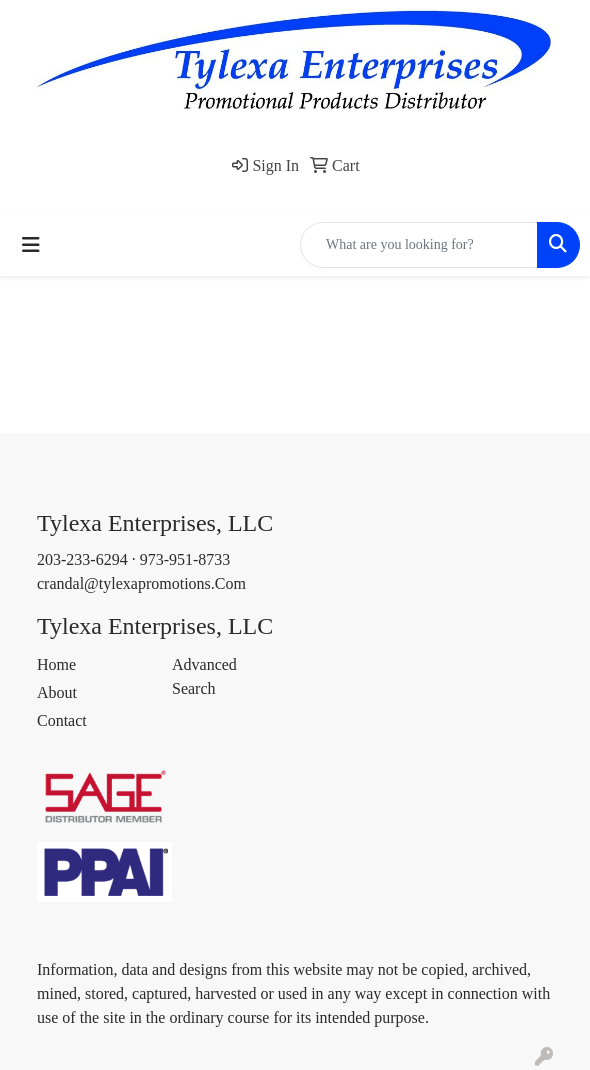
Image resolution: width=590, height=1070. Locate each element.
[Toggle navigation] (31, 245)
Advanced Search (204, 676)
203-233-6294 (82, 559)
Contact (62, 720)
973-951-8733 (185, 559)
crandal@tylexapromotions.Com (141, 583)
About (57, 692)
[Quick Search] (419, 245)
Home (56, 664)
